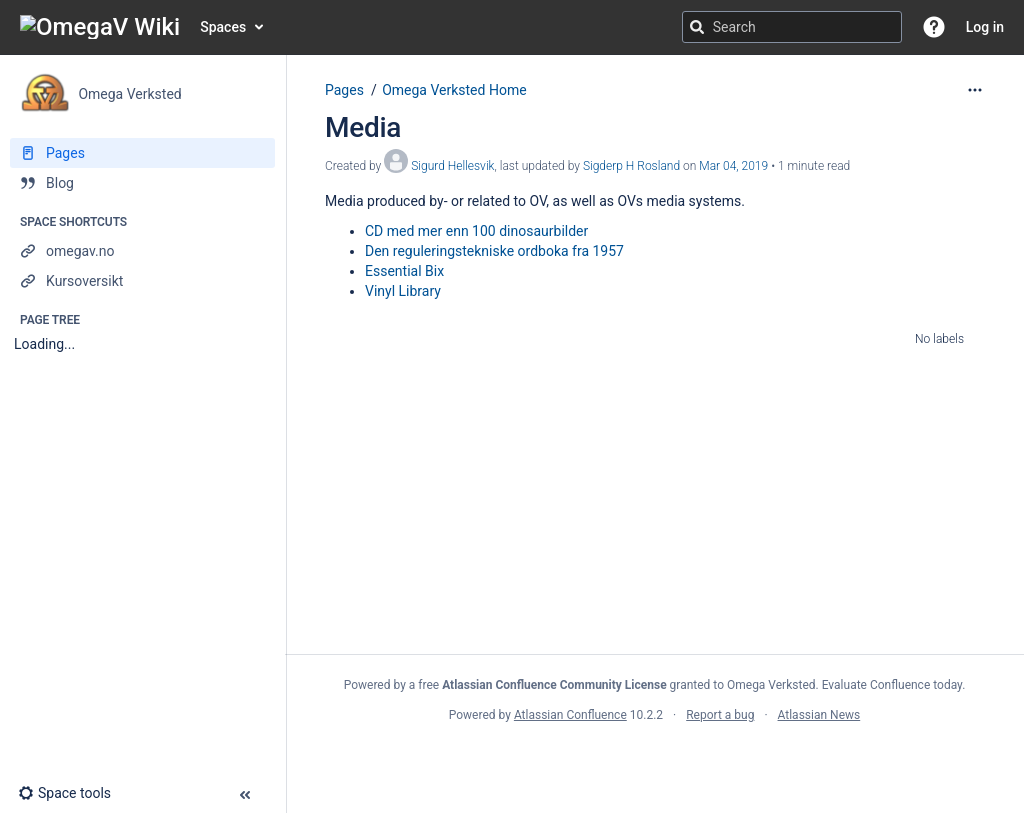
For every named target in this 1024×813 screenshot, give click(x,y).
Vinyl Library (403, 291)
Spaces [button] (223, 27)
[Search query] (792, 27)
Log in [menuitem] (985, 27)
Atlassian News (819, 715)
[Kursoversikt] (142, 281)
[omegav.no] (142, 251)
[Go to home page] (100, 27)
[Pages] (142, 153)
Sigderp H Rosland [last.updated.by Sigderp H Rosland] (631, 166)
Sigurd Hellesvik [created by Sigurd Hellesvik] (452, 166)
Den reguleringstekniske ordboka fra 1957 (494, 251)
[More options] (975, 90)
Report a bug (720, 715)
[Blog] (142, 183)
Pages (344, 90)
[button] (934, 27)
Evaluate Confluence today (892, 685)
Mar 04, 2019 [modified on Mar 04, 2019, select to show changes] (733, 166)
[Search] (697, 27)
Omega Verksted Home (454, 90)
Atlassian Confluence (570, 715)
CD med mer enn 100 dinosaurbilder (476, 231)
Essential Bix (404, 271)
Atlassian (654, 759)
